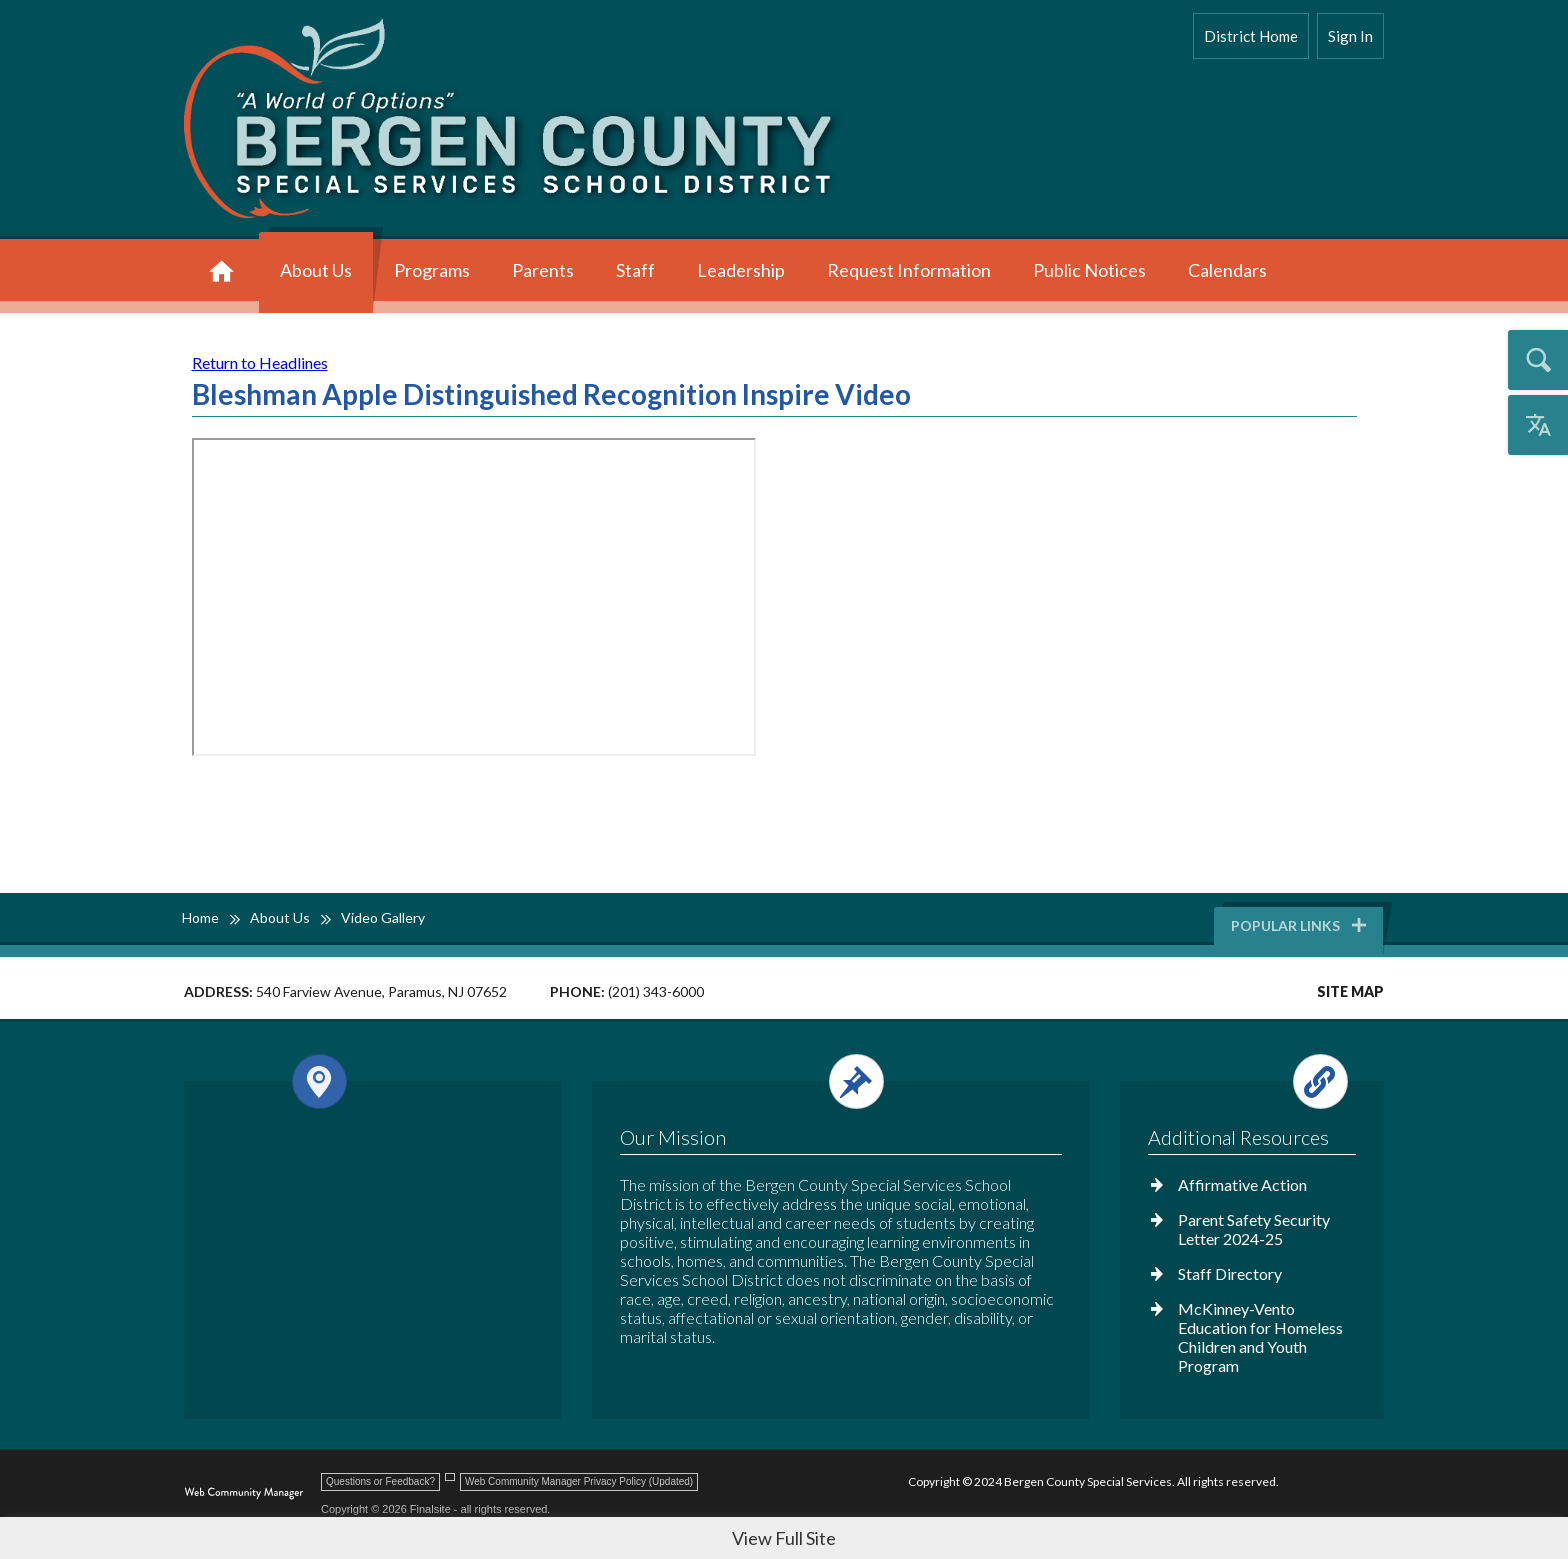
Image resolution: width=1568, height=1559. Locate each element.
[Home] (221, 272)
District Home (1251, 36)
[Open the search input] (1538, 360)
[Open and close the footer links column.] (1250, 1081)
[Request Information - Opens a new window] (909, 272)
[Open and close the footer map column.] (369, 1081)
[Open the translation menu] (1538, 425)
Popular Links (1300, 925)
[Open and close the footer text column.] (837, 1081)
